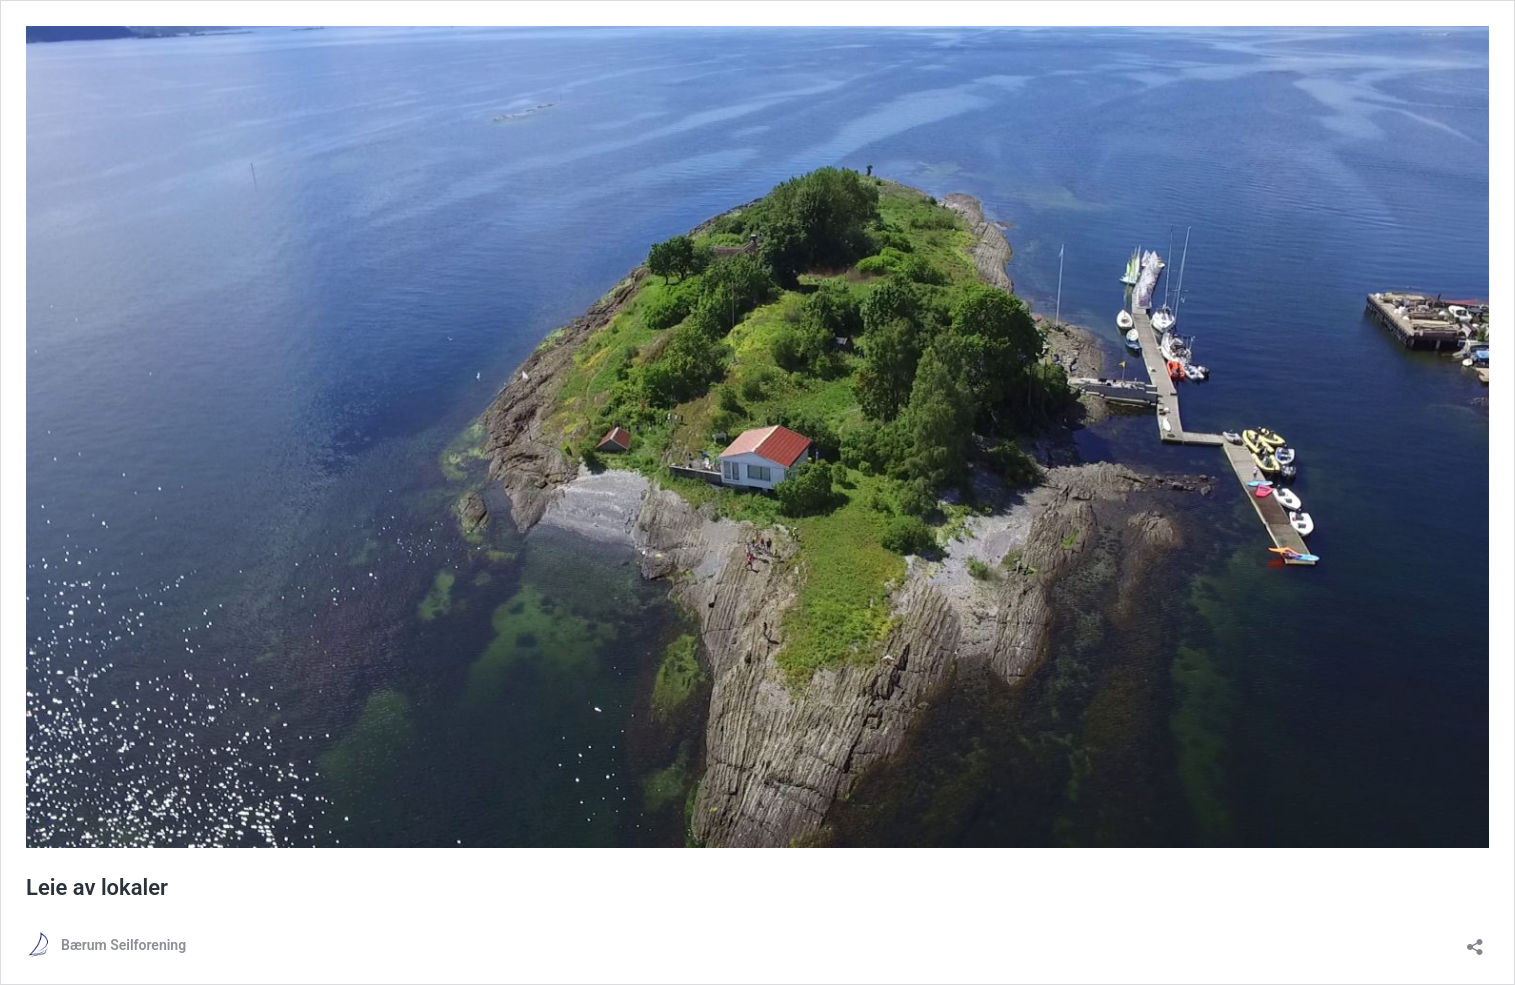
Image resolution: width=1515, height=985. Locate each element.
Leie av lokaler (97, 887)
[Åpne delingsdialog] (1475, 940)
